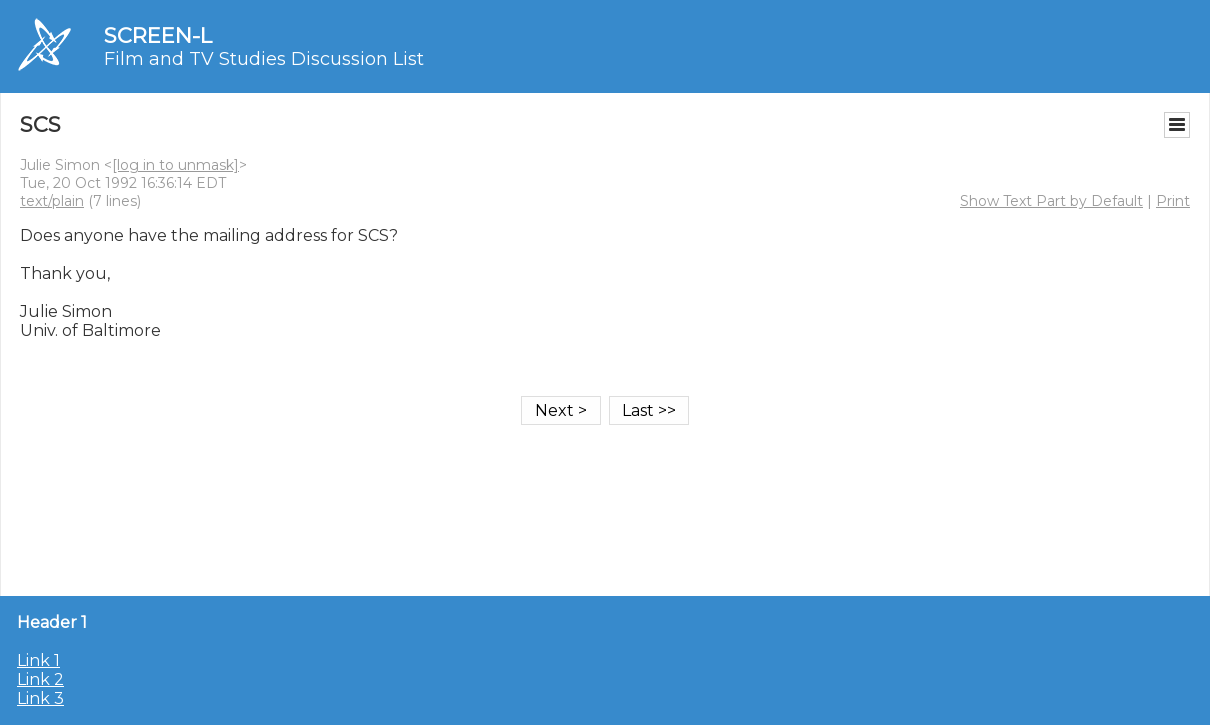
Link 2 (40, 679)
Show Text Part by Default (1051, 201)
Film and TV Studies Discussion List (264, 59)
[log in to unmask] (175, 165)
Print (1173, 201)
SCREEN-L (158, 35)
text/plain (52, 201)
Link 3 (40, 698)
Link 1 (38, 660)
